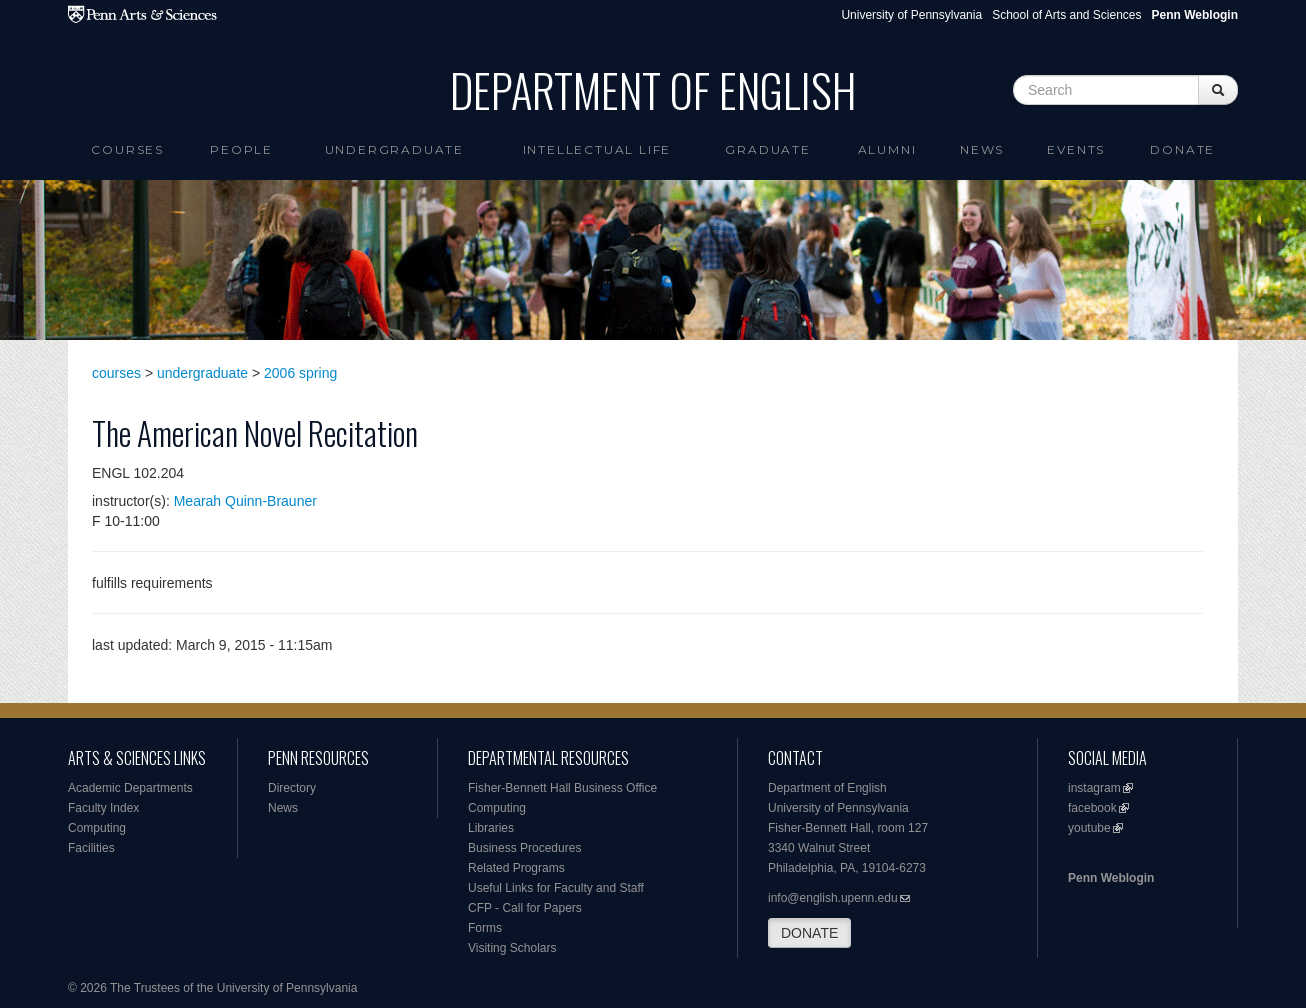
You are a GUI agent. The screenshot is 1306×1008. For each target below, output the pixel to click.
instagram (1094, 788)
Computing (97, 828)
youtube (1089, 828)
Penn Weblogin (1111, 878)
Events (1076, 149)
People (241, 149)
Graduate (767, 149)
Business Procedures (524, 848)
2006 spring (300, 373)
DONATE (809, 933)
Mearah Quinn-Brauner (245, 501)
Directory (292, 788)
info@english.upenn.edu (833, 898)
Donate (1182, 149)
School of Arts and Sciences (1066, 15)
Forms (485, 928)
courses (116, 373)
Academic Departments (130, 788)
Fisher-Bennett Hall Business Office (562, 788)
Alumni (887, 149)
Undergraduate (394, 149)
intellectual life (597, 149)
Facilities (91, 848)
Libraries (491, 828)
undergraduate (202, 373)
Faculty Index (103, 808)
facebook (1092, 808)
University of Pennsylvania (911, 15)
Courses (127, 149)
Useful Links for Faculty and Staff (556, 888)
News (982, 149)
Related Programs (516, 868)
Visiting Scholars (512, 948)
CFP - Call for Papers (525, 908)
